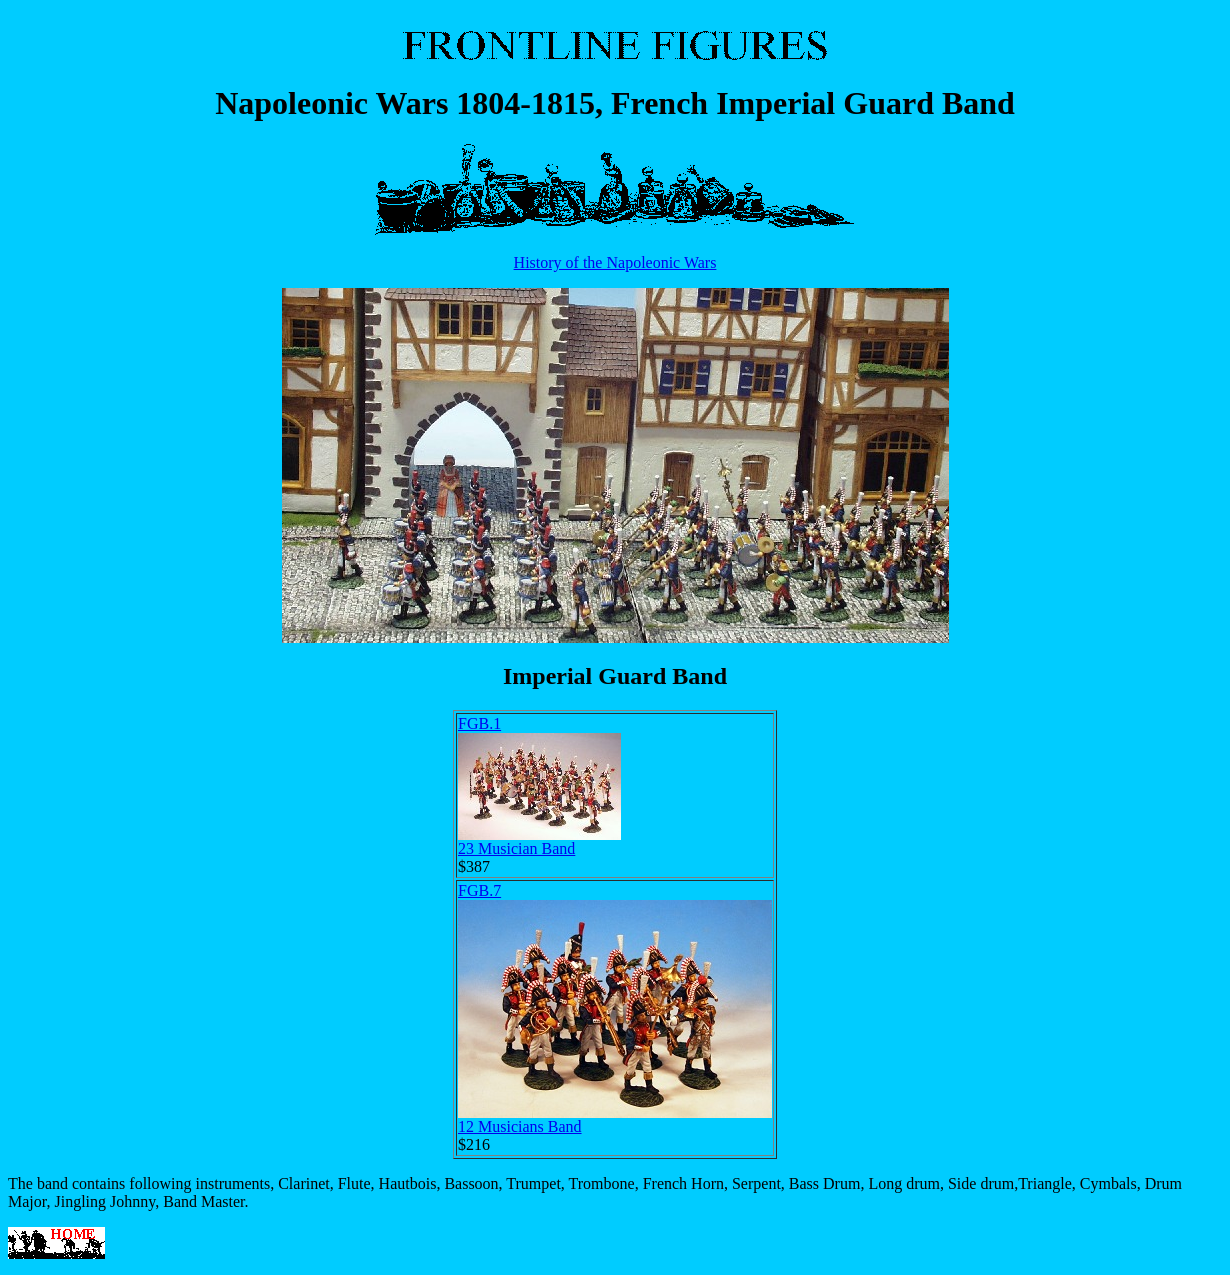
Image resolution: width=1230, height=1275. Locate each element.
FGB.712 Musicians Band (615, 1008)
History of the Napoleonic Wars (615, 262)
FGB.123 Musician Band (539, 786)
